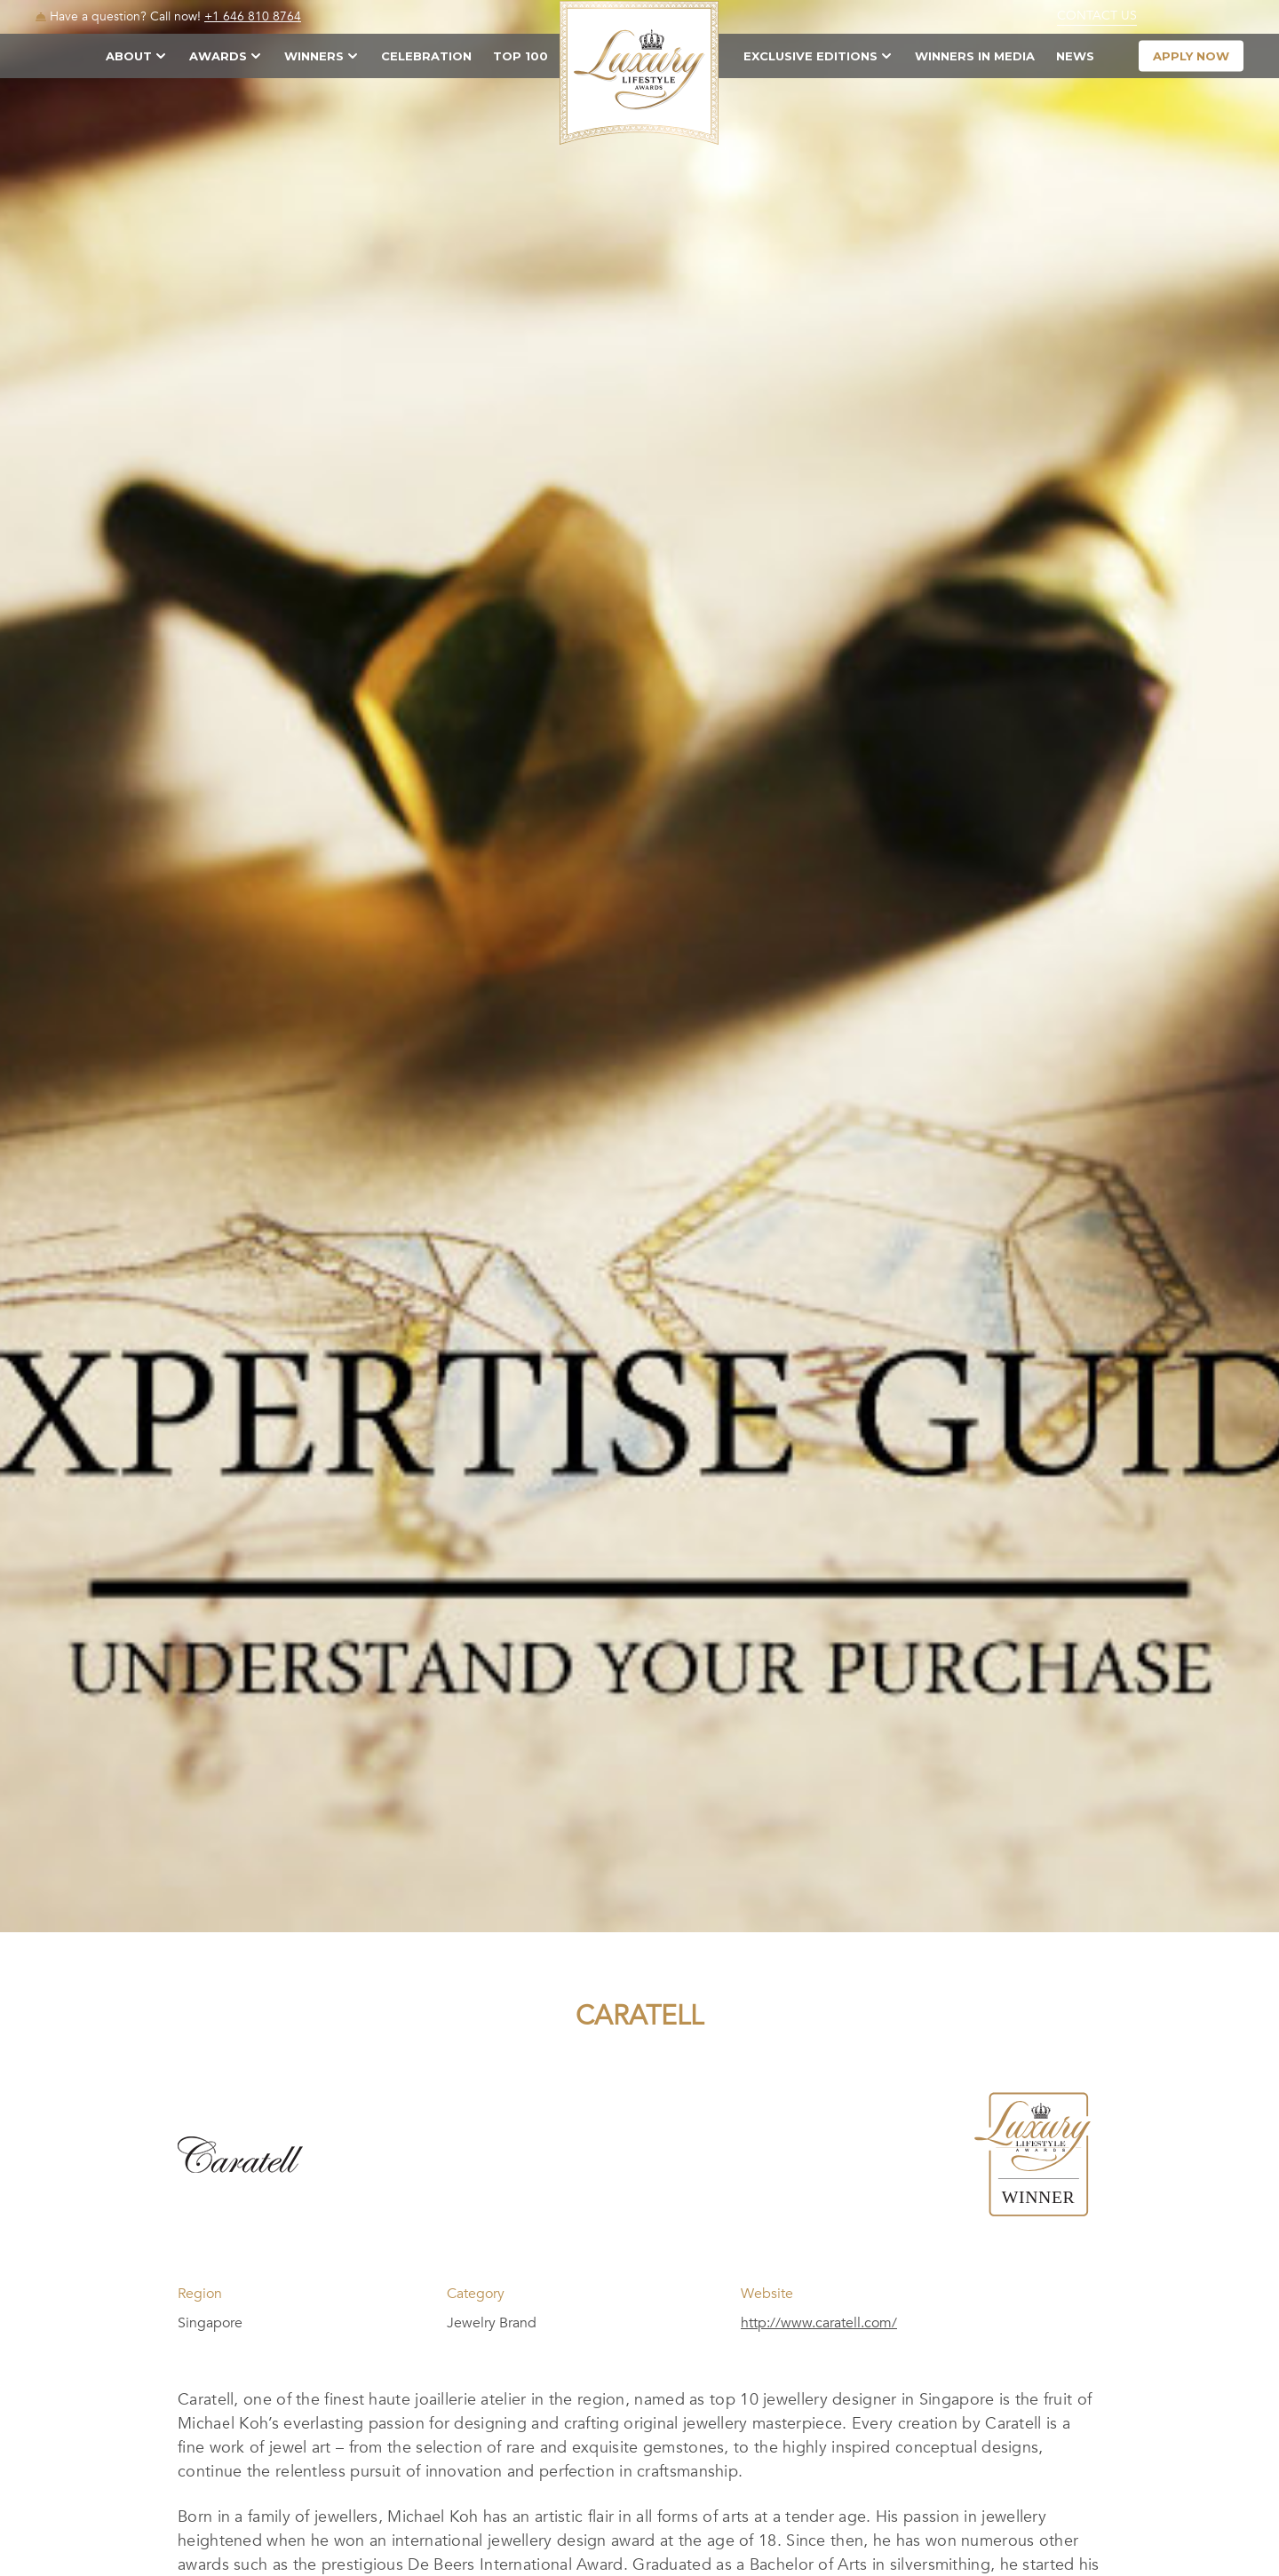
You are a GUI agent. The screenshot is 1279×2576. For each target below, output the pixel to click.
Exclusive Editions (810, 56)
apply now (1191, 56)
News (1075, 56)
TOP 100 (520, 56)
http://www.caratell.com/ (819, 2323)
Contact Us (1097, 16)
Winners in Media (975, 56)
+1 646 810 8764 (252, 16)
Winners (314, 56)
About (129, 56)
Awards (218, 56)
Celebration (426, 56)
